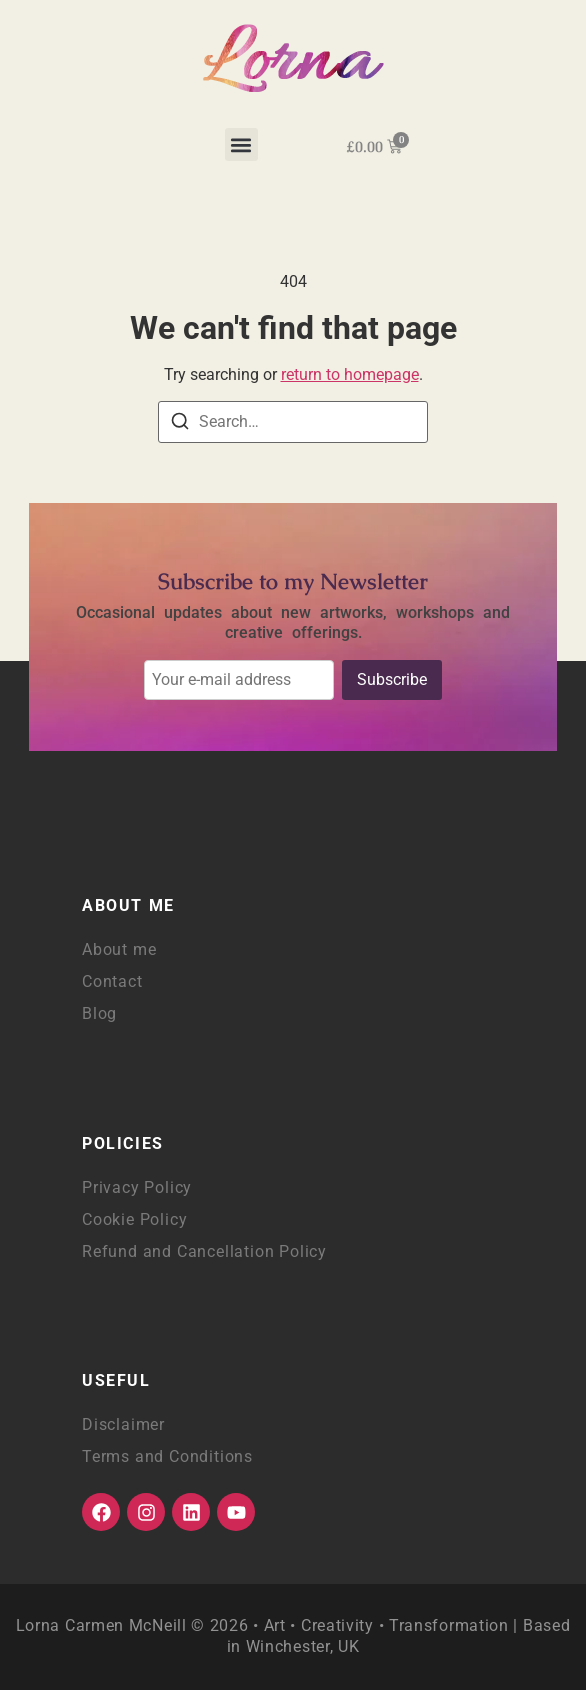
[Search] (180, 424)
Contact (112, 981)
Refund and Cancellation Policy (204, 1251)
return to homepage (350, 374)
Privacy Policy (137, 1187)
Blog (99, 1013)
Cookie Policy (134, 1219)
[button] (241, 144)
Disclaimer (123, 1424)
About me (119, 949)
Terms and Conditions (167, 1456)
